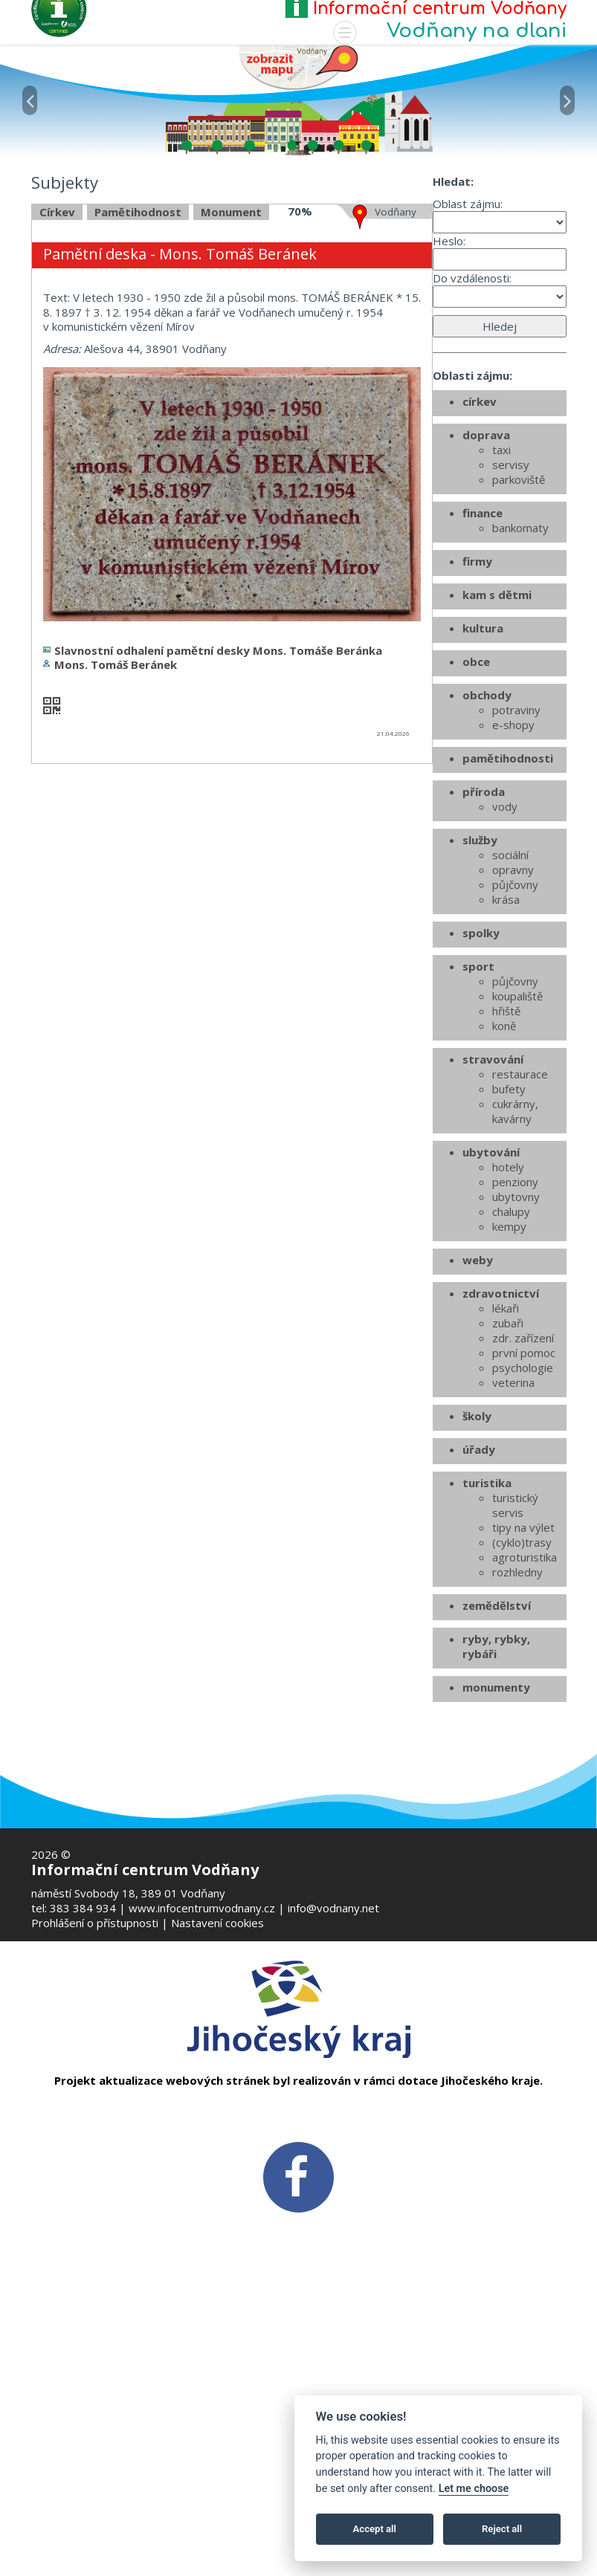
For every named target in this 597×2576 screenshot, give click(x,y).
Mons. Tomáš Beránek (115, 828)
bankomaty (520, 692)
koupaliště (517, 1160)
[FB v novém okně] (298, 2175)
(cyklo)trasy (522, 1706)
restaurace (520, 1238)
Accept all (374, 2528)
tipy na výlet (523, 1691)
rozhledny (517, 1736)
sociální (510, 1019)
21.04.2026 (393, 897)
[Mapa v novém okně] (298, 66)
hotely (508, 1331)
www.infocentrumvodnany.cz (202, 1907)
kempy (509, 1390)
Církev (57, 375)
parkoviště (518, 643)
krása (506, 1063)
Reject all (502, 2528)
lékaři (505, 1472)
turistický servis (515, 1669)
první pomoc (523, 1516)
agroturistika (524, 1721)
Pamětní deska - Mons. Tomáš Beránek (180, 418)
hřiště (506, 1175)
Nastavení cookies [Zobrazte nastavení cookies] (217, 1922)
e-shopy (513, 888)
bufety (509, 1253)
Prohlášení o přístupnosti (94, 1922)
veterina (513, 1546)
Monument (231, 375)
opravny (513, 1033)
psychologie (522, 1531)
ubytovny (516, 1360)
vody (504, 970)
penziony (515, 1346)
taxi (501, 613)
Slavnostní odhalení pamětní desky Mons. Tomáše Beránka (218, 813)
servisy (510, 628)
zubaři (507, 1487)
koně (504, 1189)
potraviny (516, 874)
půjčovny (515, 1048)
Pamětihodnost (137, 375)
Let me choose (474, 2488)
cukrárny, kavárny (515, 1275)
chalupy (511, 1375)
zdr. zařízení (523, 1502)
